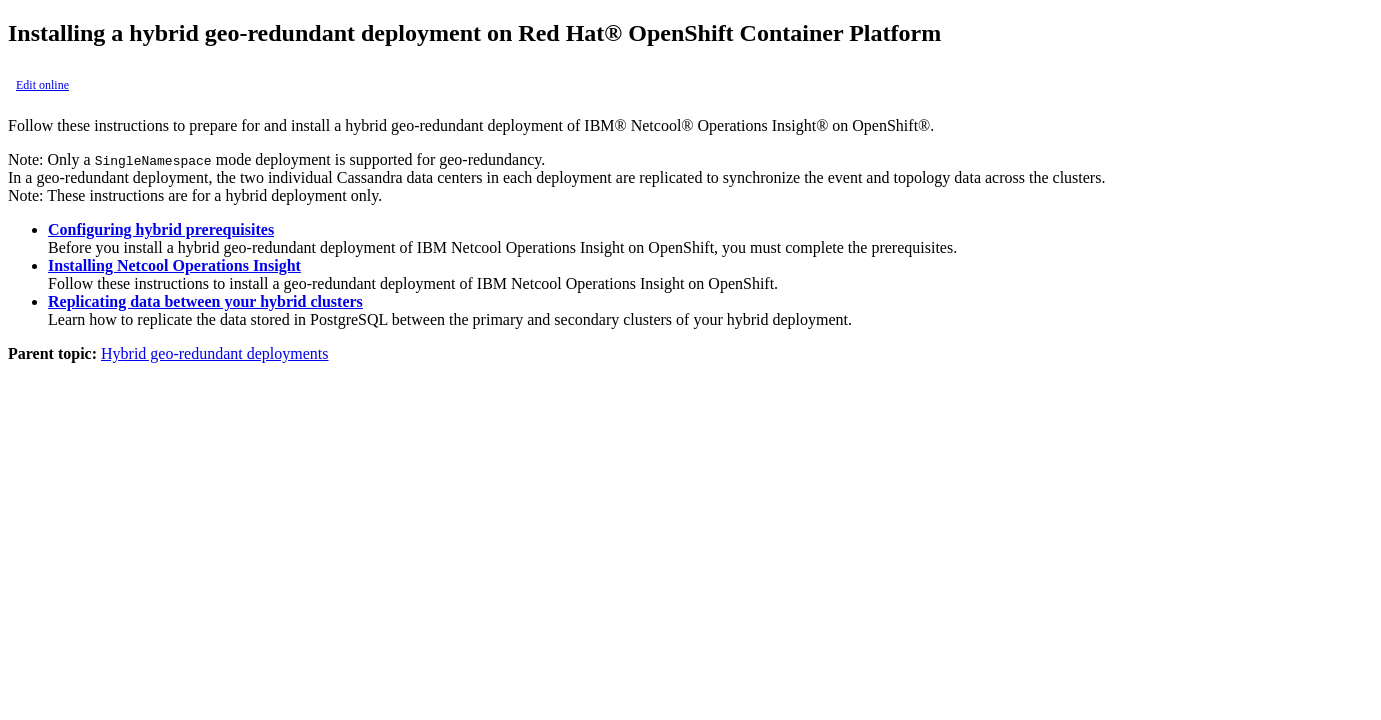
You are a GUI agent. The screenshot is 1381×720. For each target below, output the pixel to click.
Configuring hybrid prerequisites (161, 229)
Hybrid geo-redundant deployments (215, 353)
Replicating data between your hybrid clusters (205, 301)
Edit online (42, 85)
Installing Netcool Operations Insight (174, 265)
